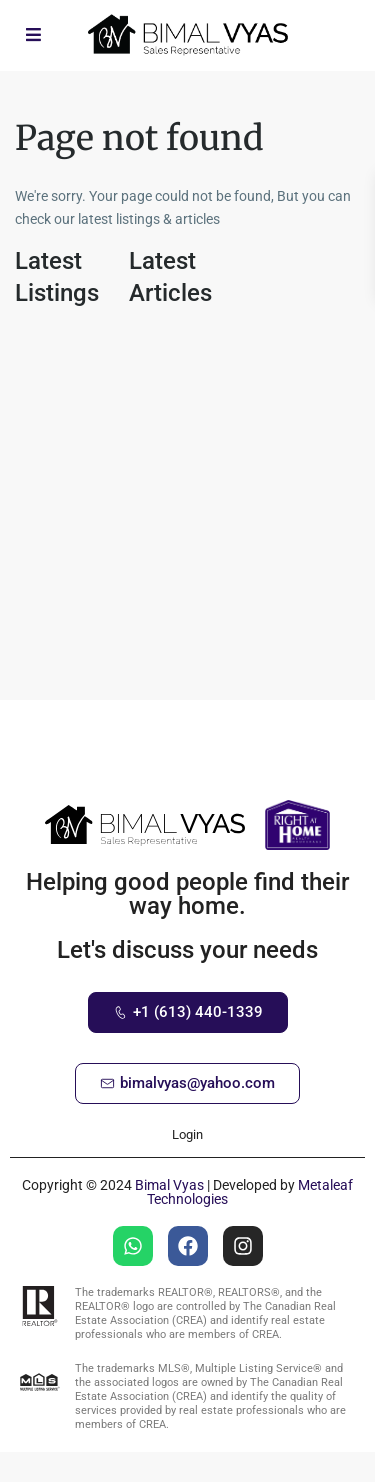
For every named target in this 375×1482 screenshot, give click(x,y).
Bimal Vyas (169, 1185)
